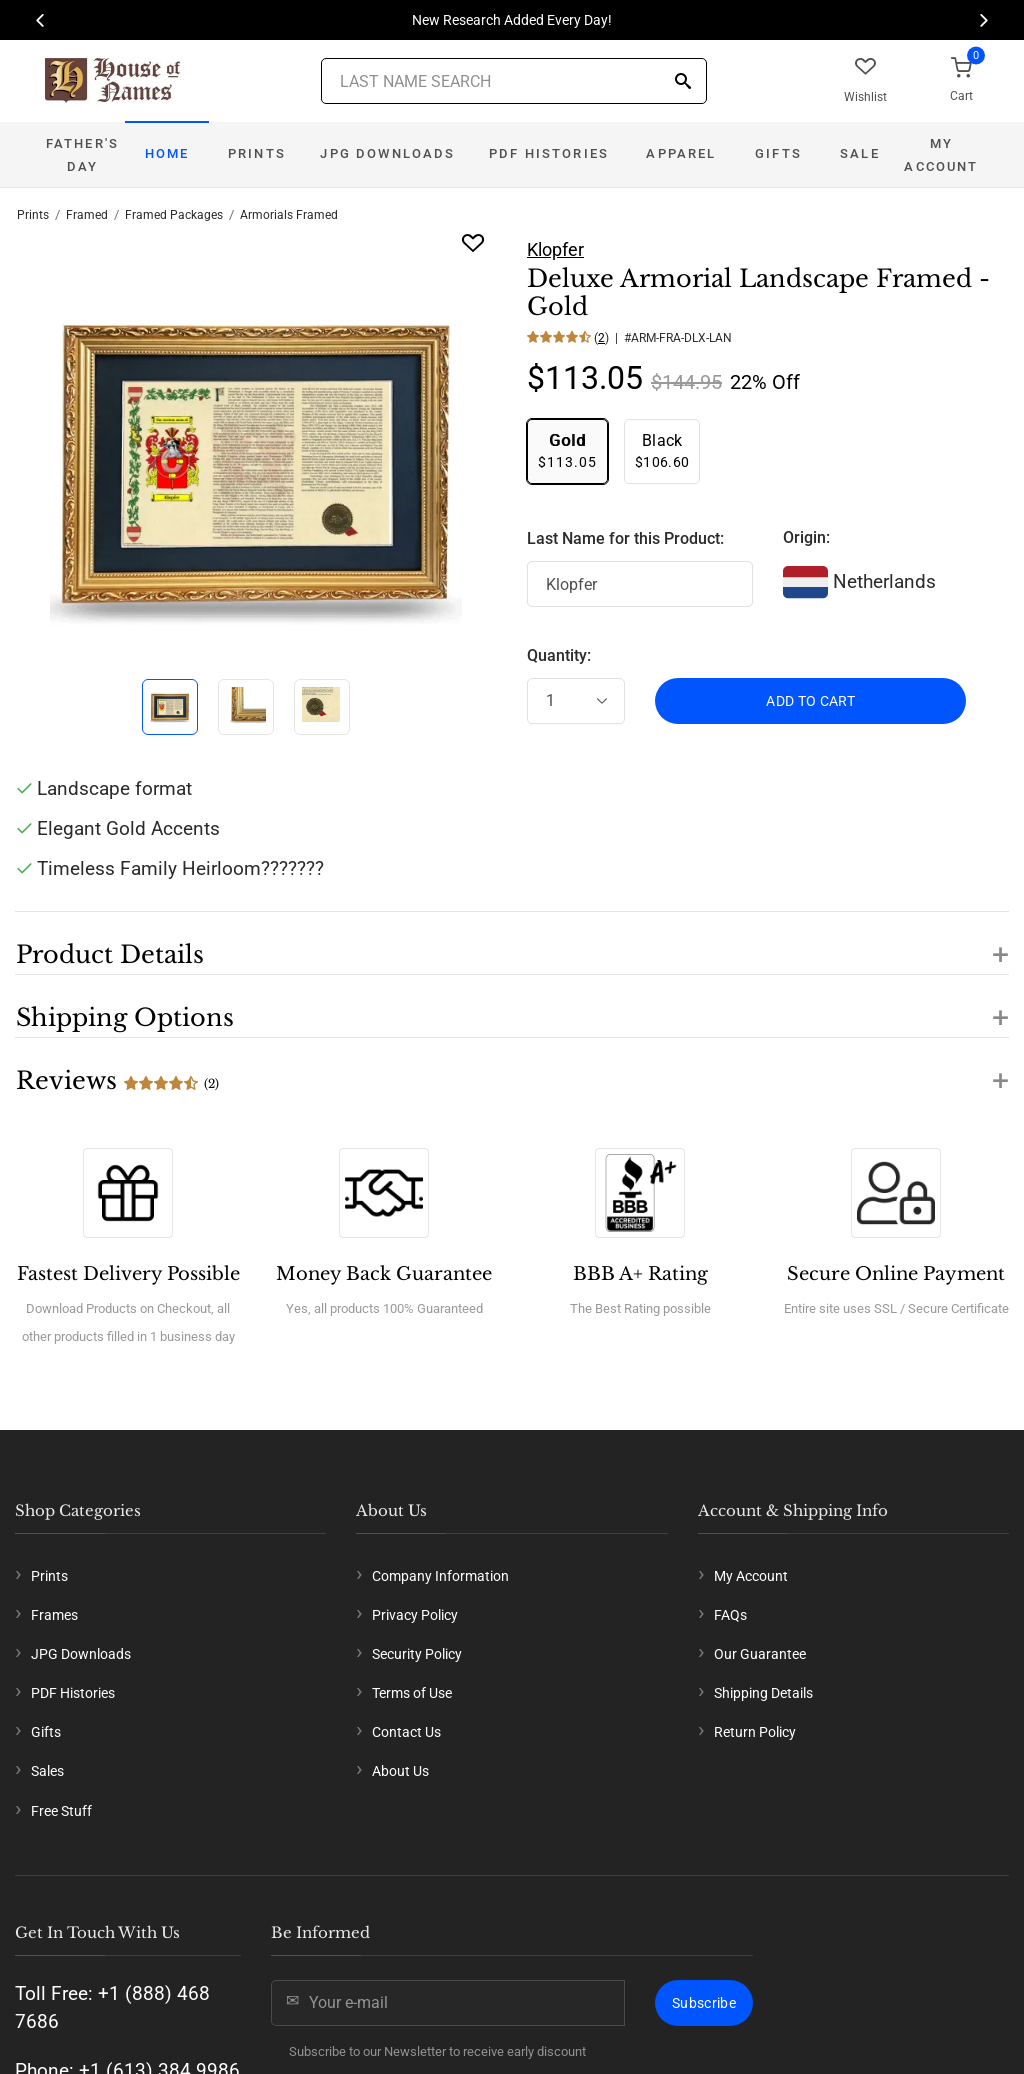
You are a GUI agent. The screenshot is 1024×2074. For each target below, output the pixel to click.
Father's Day (82, 155)
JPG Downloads (387, 153)
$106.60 (662, 450)
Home (167, 153)
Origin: (806, 537)
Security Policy (417, 1654)
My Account (941, 155)
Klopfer (555, 249)
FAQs (730, 1615)
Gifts (778, 153)
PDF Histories (549, 153)
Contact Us (406, 1732)
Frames (54, 1615)
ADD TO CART (810, 701)
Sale (860, 153)
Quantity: (559, 655)
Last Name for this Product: (625, 538)
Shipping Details (763, 1693)
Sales (47, 1771)
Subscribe (704, 2003)
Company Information (440, 1576)
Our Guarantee (760, 1654)
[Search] (683, 82)
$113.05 (567, 450)
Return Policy (755, 1732)
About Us (400, 1771)
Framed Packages (174, 215)
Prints (257, 153)
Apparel (681, 153)
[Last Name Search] (514, 81)
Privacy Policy (415, 1615)
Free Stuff (61, 1811)
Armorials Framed (289, 215)
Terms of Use (412, 1693)
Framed (87, 215)
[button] (512, 943)
